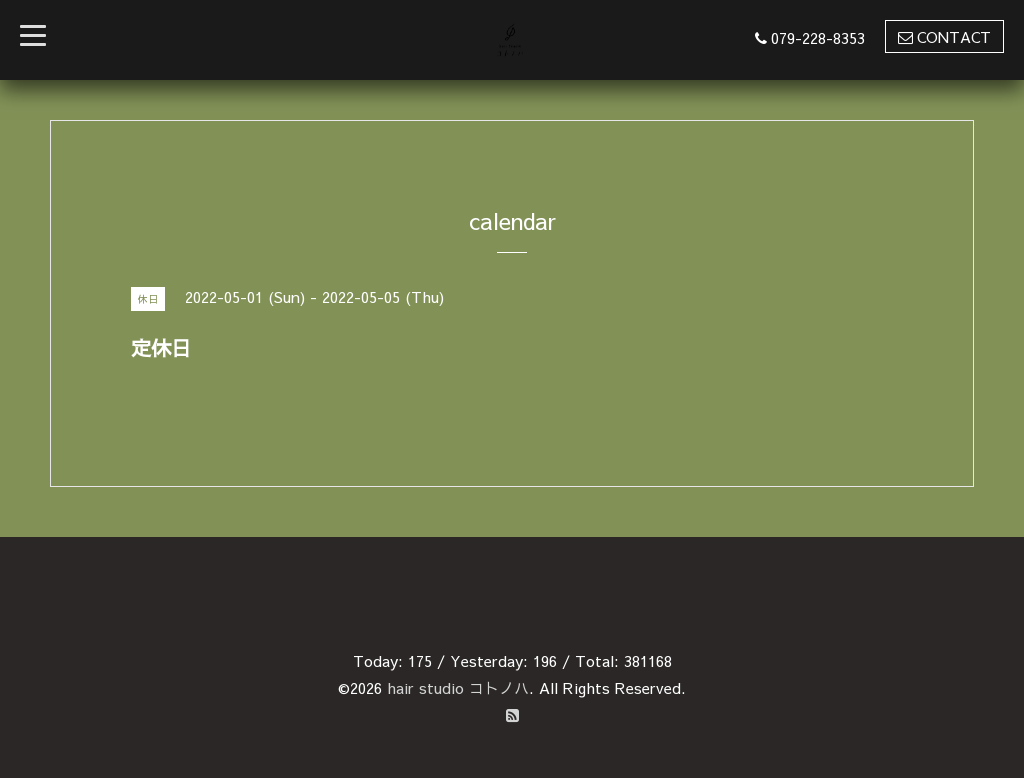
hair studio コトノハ (458, 687)
